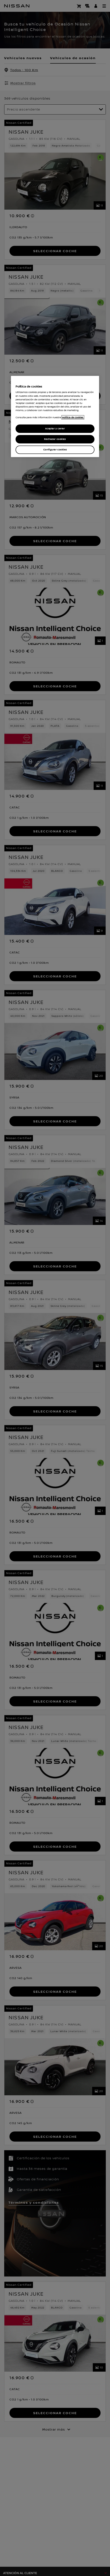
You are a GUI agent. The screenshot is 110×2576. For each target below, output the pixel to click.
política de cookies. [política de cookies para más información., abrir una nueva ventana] (73, 417)
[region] (55, 416)
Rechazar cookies (55, 439)
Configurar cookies (55, 449)
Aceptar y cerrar (55, 428)
